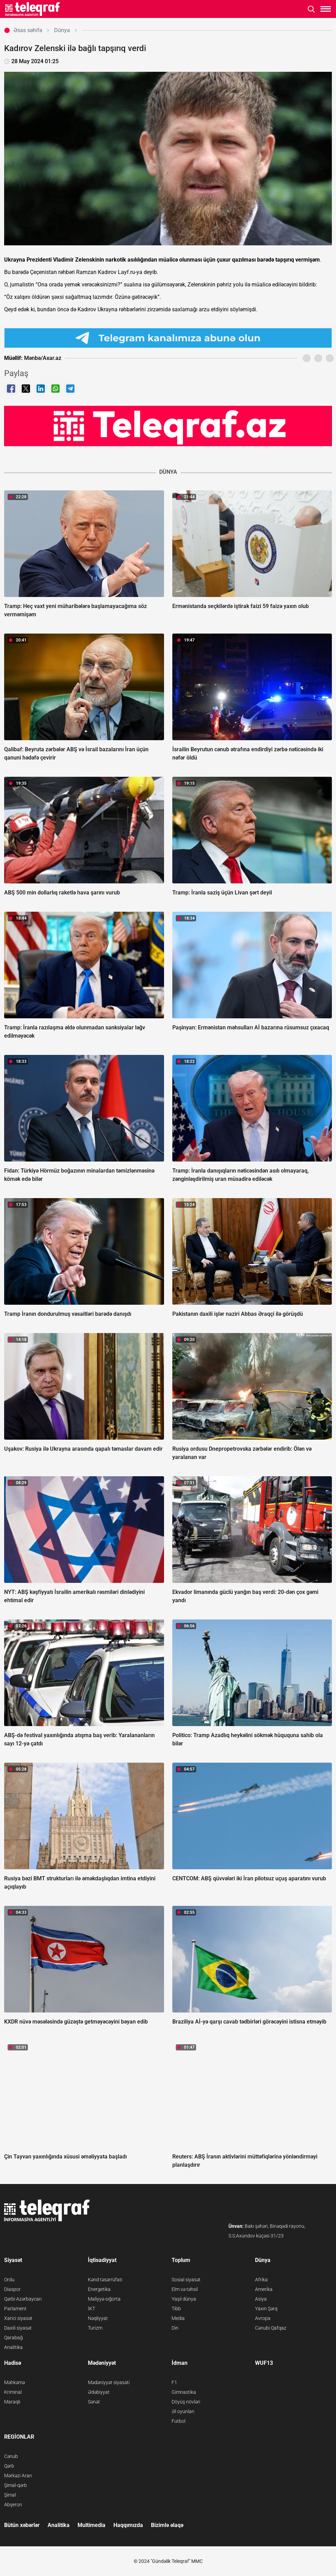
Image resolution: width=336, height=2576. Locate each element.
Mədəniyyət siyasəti (109, 2382)
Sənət (94, 2401)
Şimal (10, 2495)
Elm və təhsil (185, 2289)
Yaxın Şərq (266, 2308)
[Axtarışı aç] (311, 9)
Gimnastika (184, 2392)
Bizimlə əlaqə (167, 2525)
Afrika (261, 2279)
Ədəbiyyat (99, 2392)
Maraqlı (12, 2401)
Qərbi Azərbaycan (23, 2299)
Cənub (11, 2456)
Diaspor (12, 2289)
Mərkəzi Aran (18, 2475)
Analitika (13, 2347)
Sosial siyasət (186, 2279)
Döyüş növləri (186, 2401)
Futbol (178, 2421)
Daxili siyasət (18, 2328)
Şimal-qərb (15, 2485)
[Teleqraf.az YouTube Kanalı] (168, 426)
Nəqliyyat (98, 2318)
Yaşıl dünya (184, 2299)
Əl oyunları (183, 2411)
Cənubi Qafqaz (270, 2328)
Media (178, 2318)
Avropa (263, 2318)
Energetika (99, 2289)
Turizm (95, 2328)
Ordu (9, 2279)
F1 (174, 2382)
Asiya (261, 2299)
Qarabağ (13, 2337)
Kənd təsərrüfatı (105, 2279)
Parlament (15, 2308)
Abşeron (13, 2504)
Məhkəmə (14, 2382)
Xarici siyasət (18, 2318)
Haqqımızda (128, 2525)
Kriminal (13, 2392)
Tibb (176, 2308)
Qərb (9, 2466)
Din (175, 2328)
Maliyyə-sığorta (104, 2299)
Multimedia (91, 2525)
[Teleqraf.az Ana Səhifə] (32, 9)
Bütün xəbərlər (22, 2525)
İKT (91, 2308)
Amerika (264, 2289)
